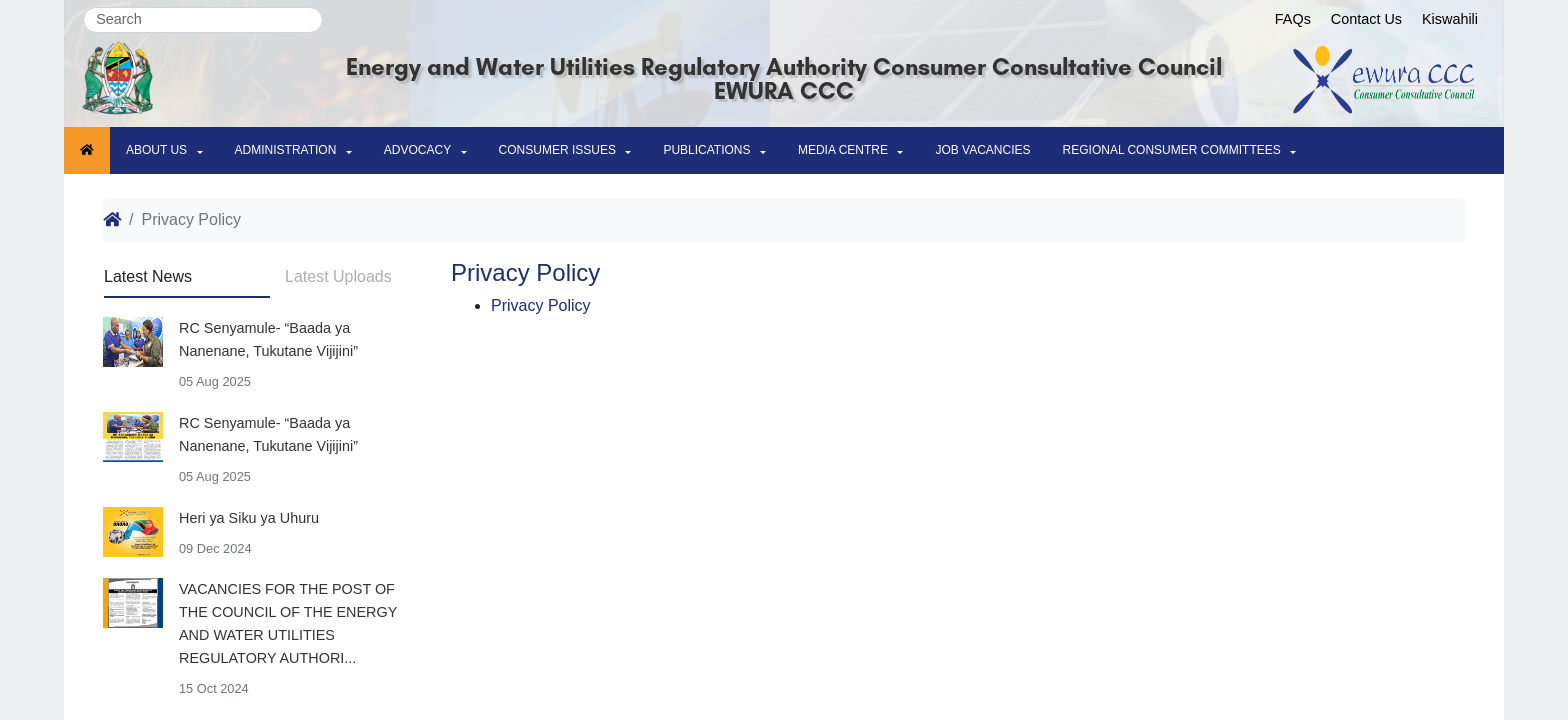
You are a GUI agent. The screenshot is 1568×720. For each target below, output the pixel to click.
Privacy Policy (541, 305)
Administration (286, 150)
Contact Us (1366, 19)
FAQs (1293, 19)
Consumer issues (557, 150)
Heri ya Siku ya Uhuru (249, 518)
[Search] (203, 20)
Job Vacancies (982, 150)
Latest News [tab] (148, 276)
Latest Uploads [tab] (338, 276)
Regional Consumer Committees (1172, 150)
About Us (156, 150)
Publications (706, 150)
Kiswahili (1450, 19)
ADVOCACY (417, 150)
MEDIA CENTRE (843, 150)
